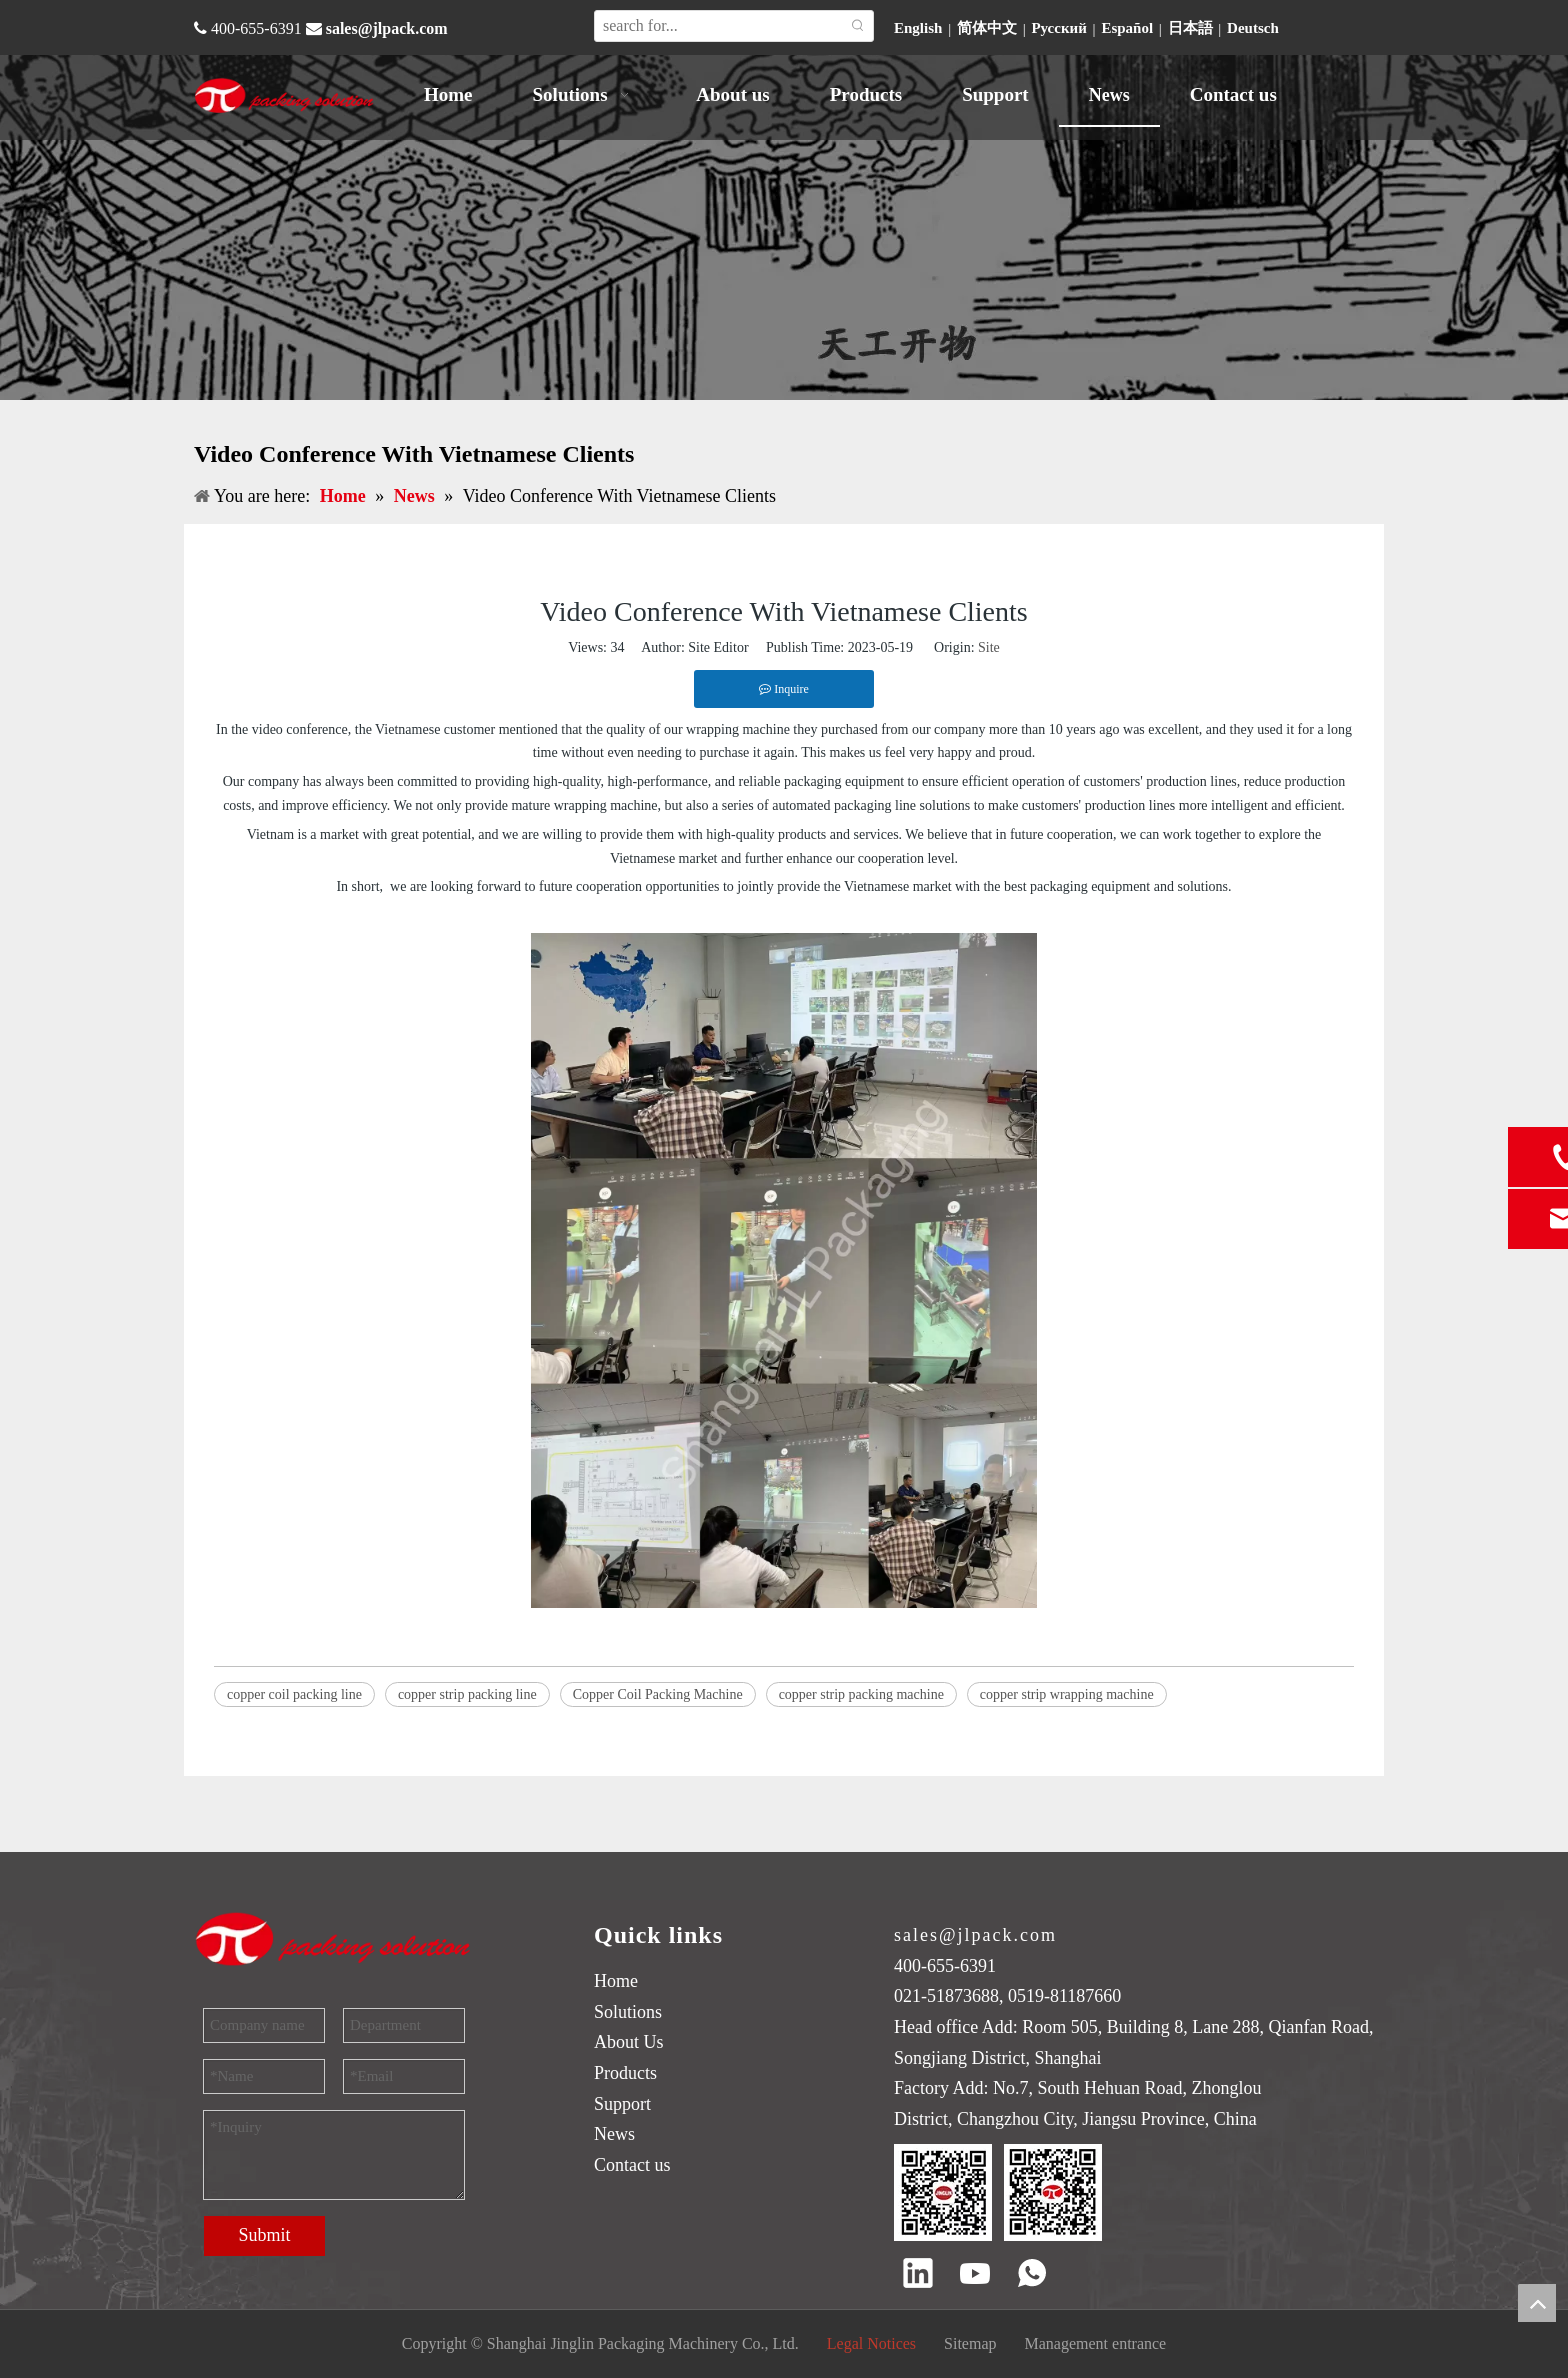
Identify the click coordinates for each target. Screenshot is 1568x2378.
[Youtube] (975, 2275)
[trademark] (334, 1938)
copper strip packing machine (861, 1694)
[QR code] (998, 2192)
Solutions (628, 2012)
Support (622, 2104)
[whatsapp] (1032, 2275)
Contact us (632, 2165)
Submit (264, 2235)
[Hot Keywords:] (858, 26)
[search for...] (719, 26)
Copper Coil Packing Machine (658, 1694)
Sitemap (970, 2343)
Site (989, 647)
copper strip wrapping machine (1067, 1694)
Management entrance (1096, 2343)
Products (625, 2073)
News (614, 2134)
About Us (629, 2042)
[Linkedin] (918, 2275)
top (1537, 2303)
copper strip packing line (467, 1694)
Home (616, 1981)
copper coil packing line (294, 1694)
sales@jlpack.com (387, 28)
